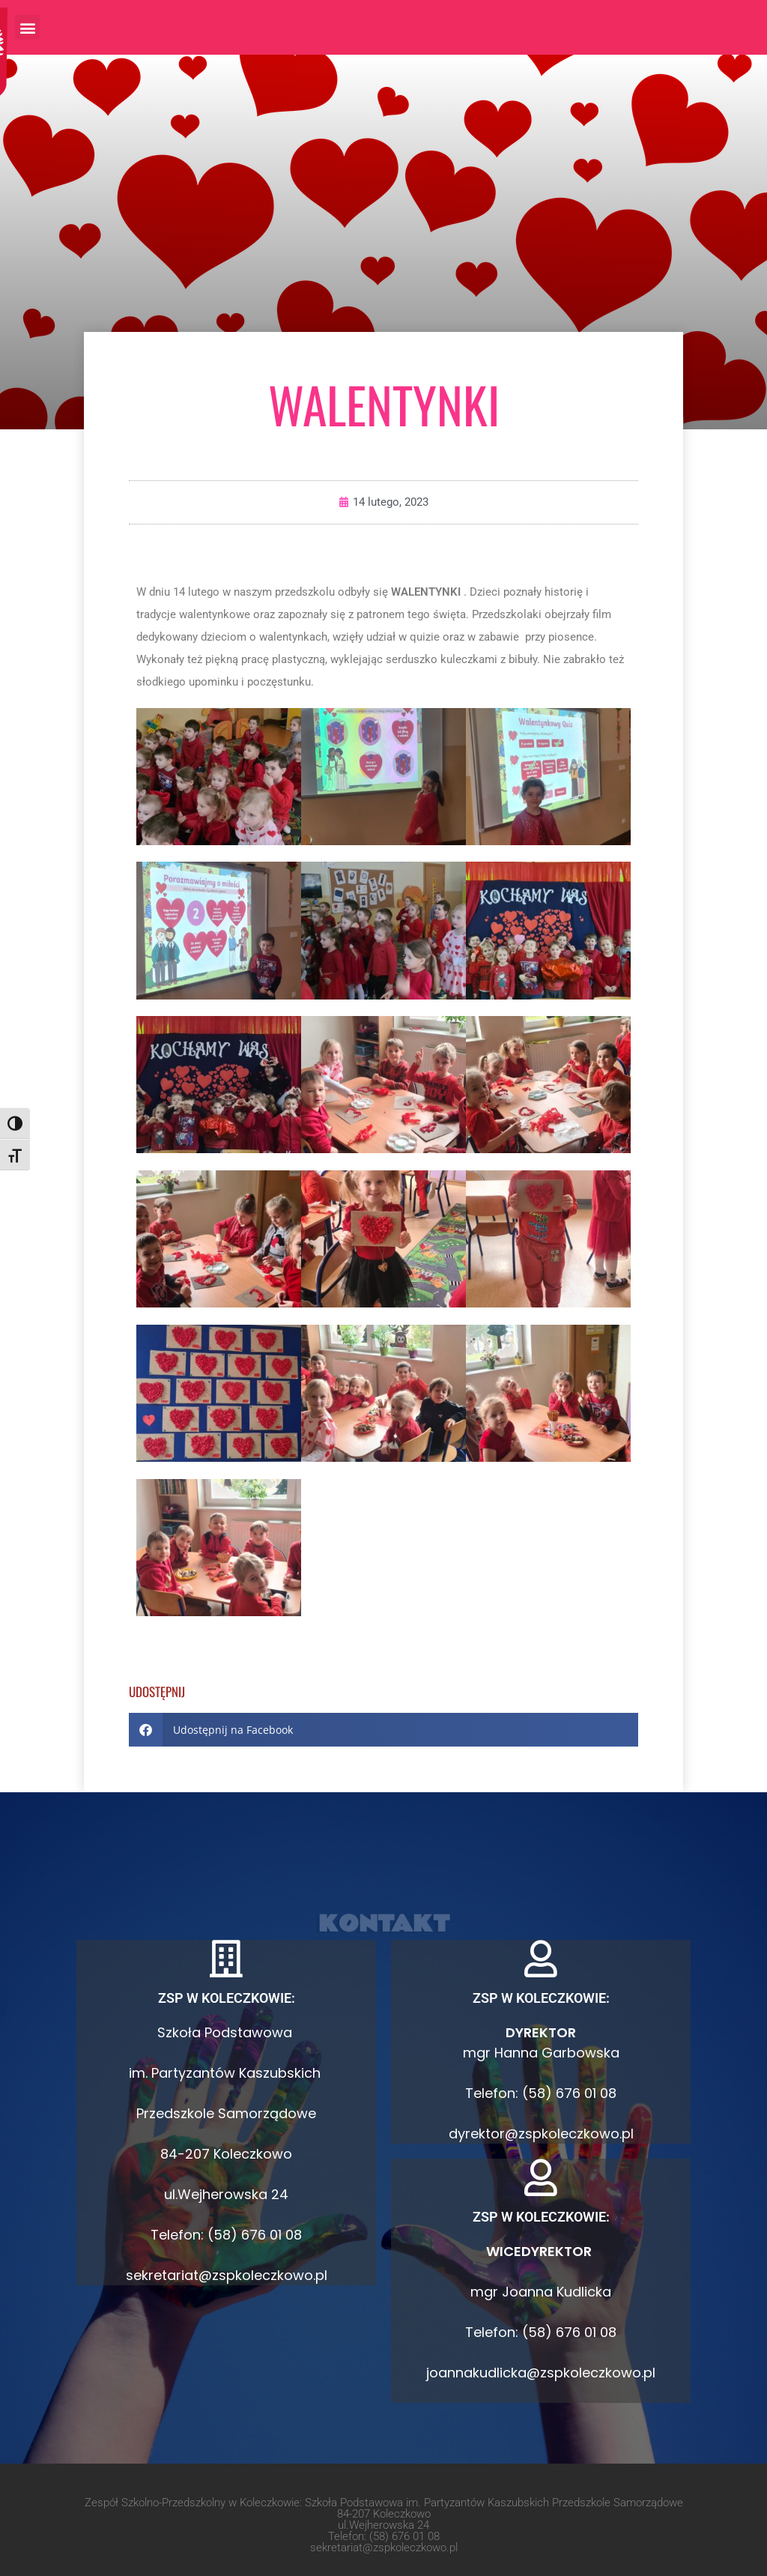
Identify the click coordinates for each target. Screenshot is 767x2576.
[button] (27, 27)
